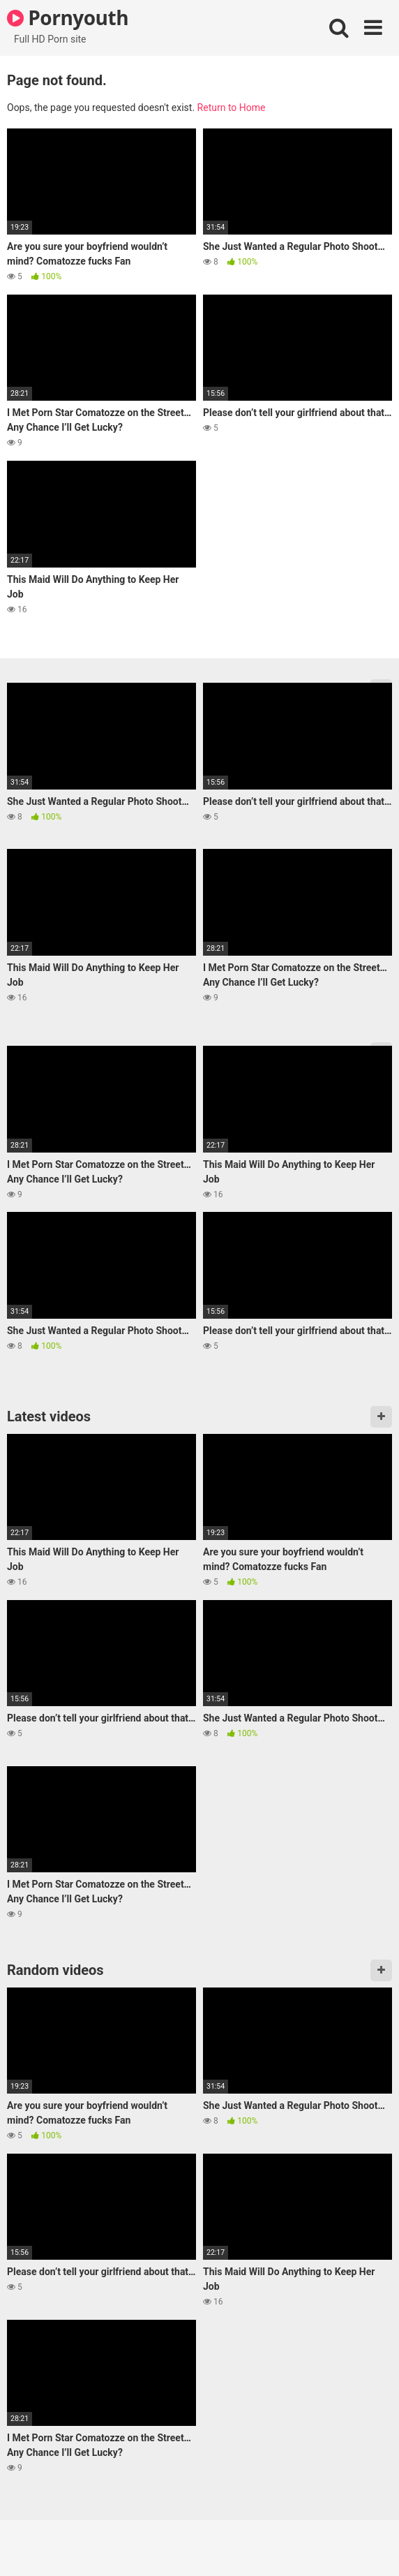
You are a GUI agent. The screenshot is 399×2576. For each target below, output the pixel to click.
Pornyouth (67, 17)
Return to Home (231, 107)
